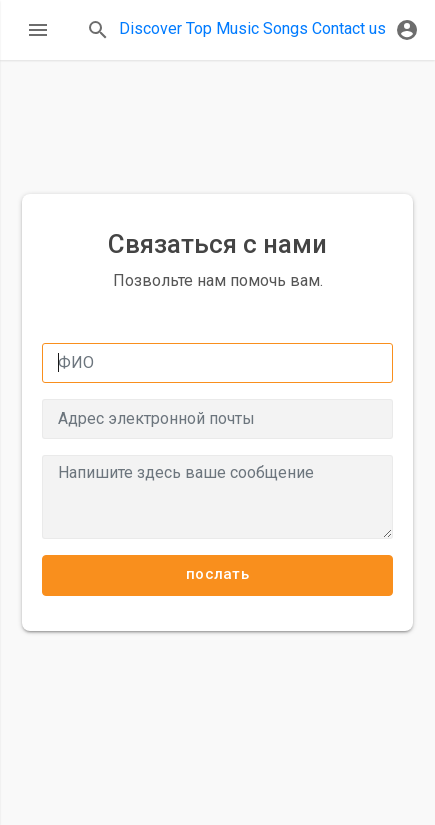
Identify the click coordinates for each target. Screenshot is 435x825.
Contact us (349, 28)
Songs (285, 28)
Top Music (222, 28)
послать (217, 574)
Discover (150, 28)
